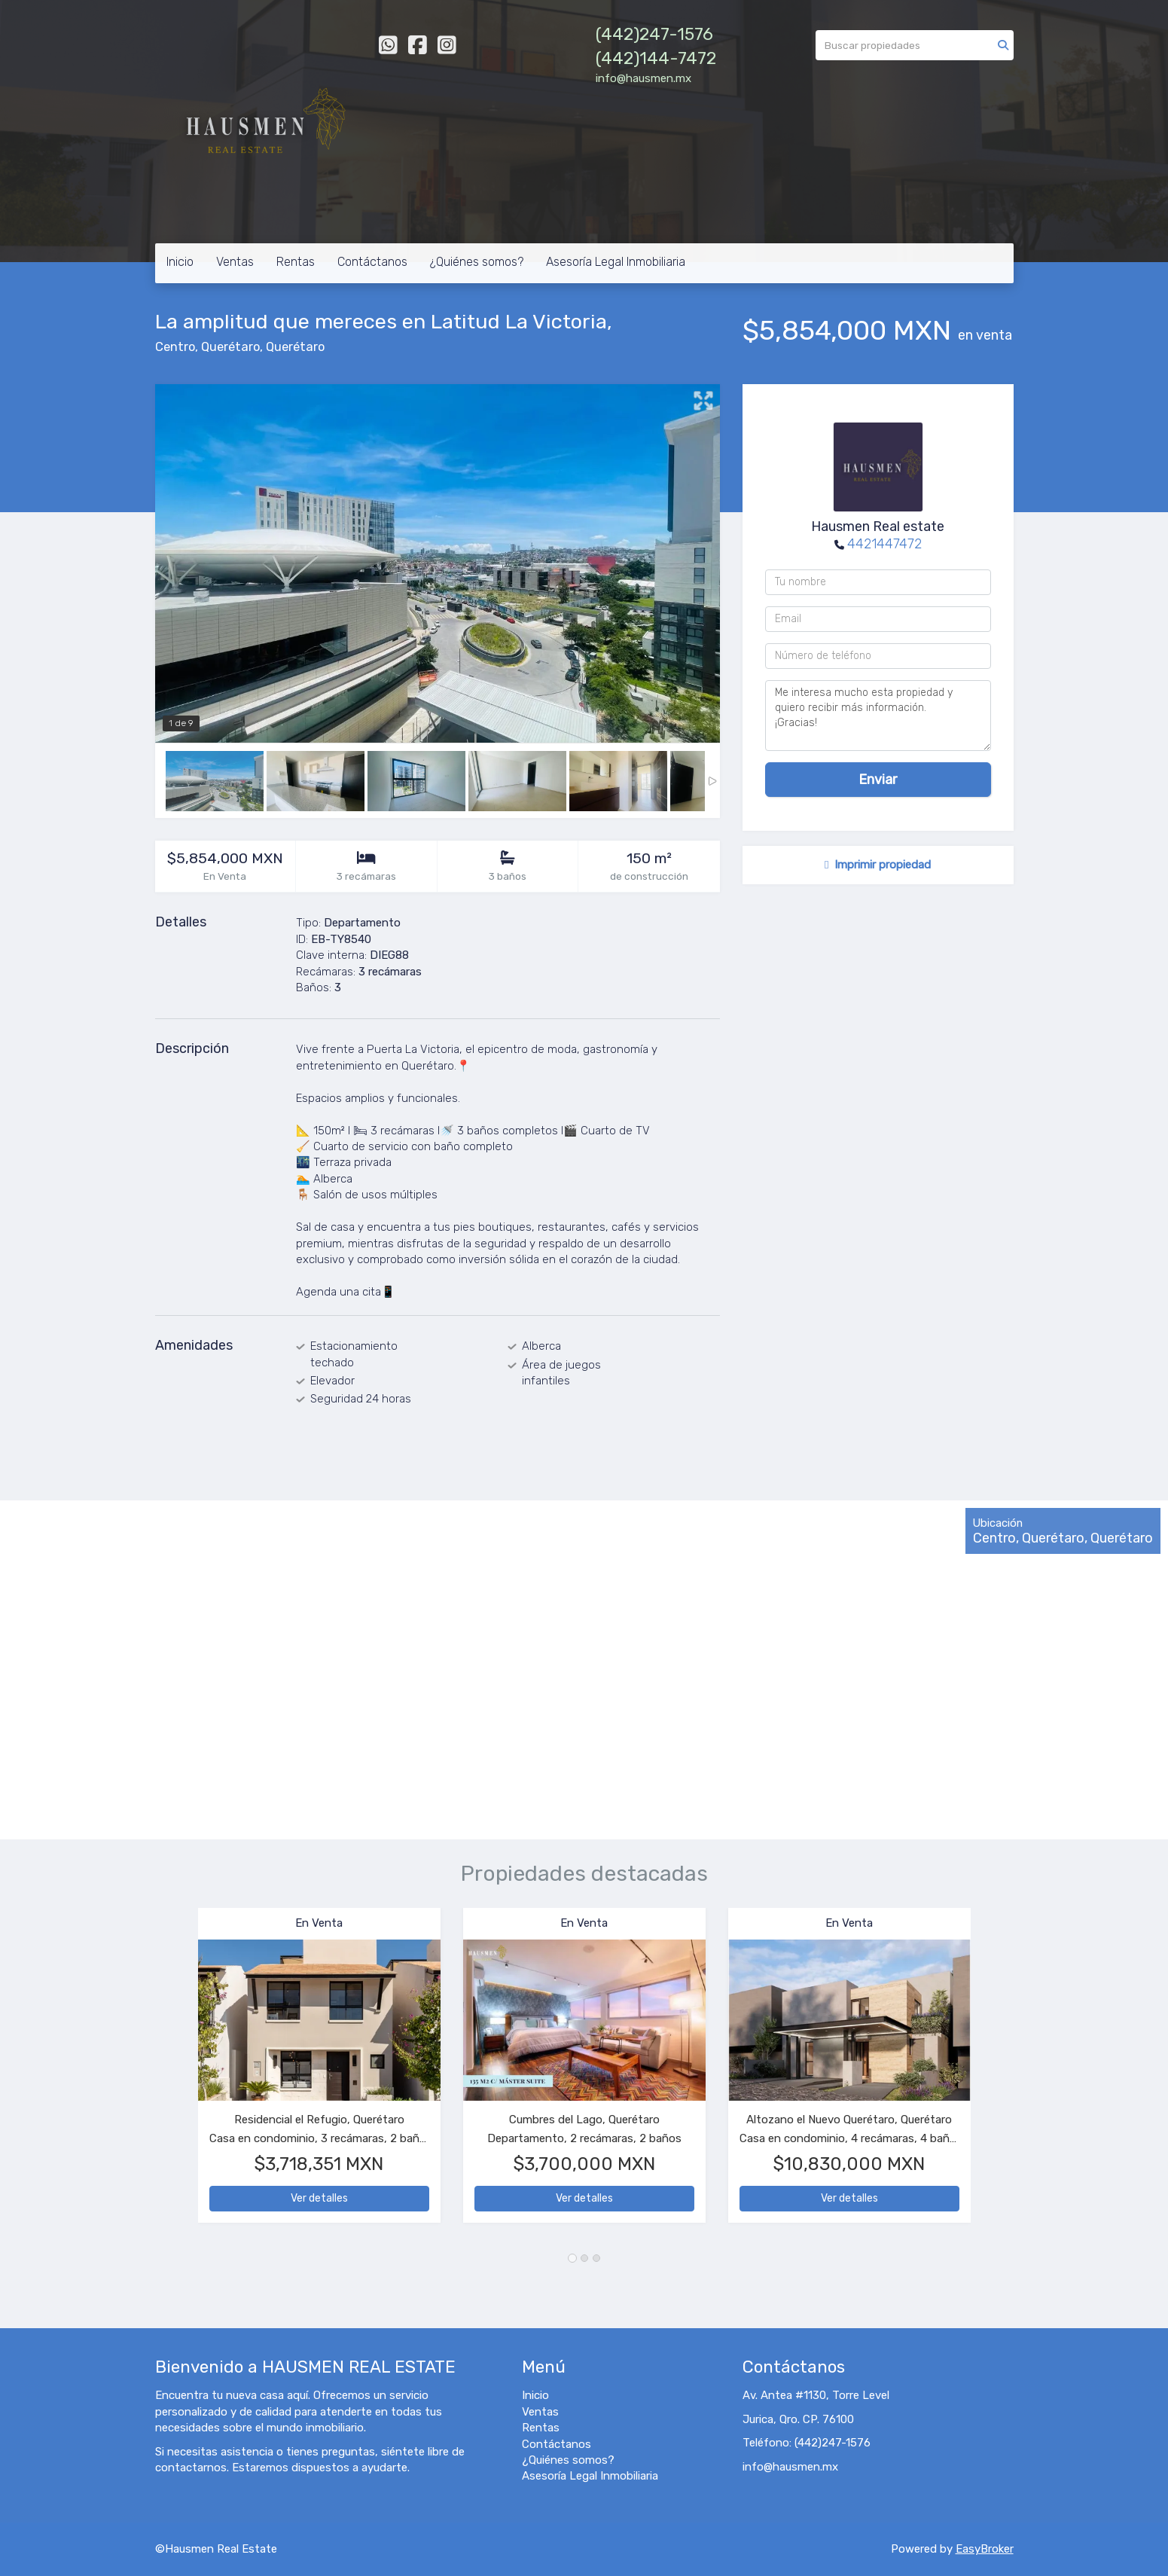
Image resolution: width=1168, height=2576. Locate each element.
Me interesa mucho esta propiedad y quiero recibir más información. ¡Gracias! (878, 715)
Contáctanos (372, 262)
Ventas (235, 262)
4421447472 (884, 544)
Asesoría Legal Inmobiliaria (615, 262)
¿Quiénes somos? (476, 262)
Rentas (295, 262)
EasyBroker (985, 2549)
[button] (176, 2072)
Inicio (180, 262)
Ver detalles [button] (319, 2198)
